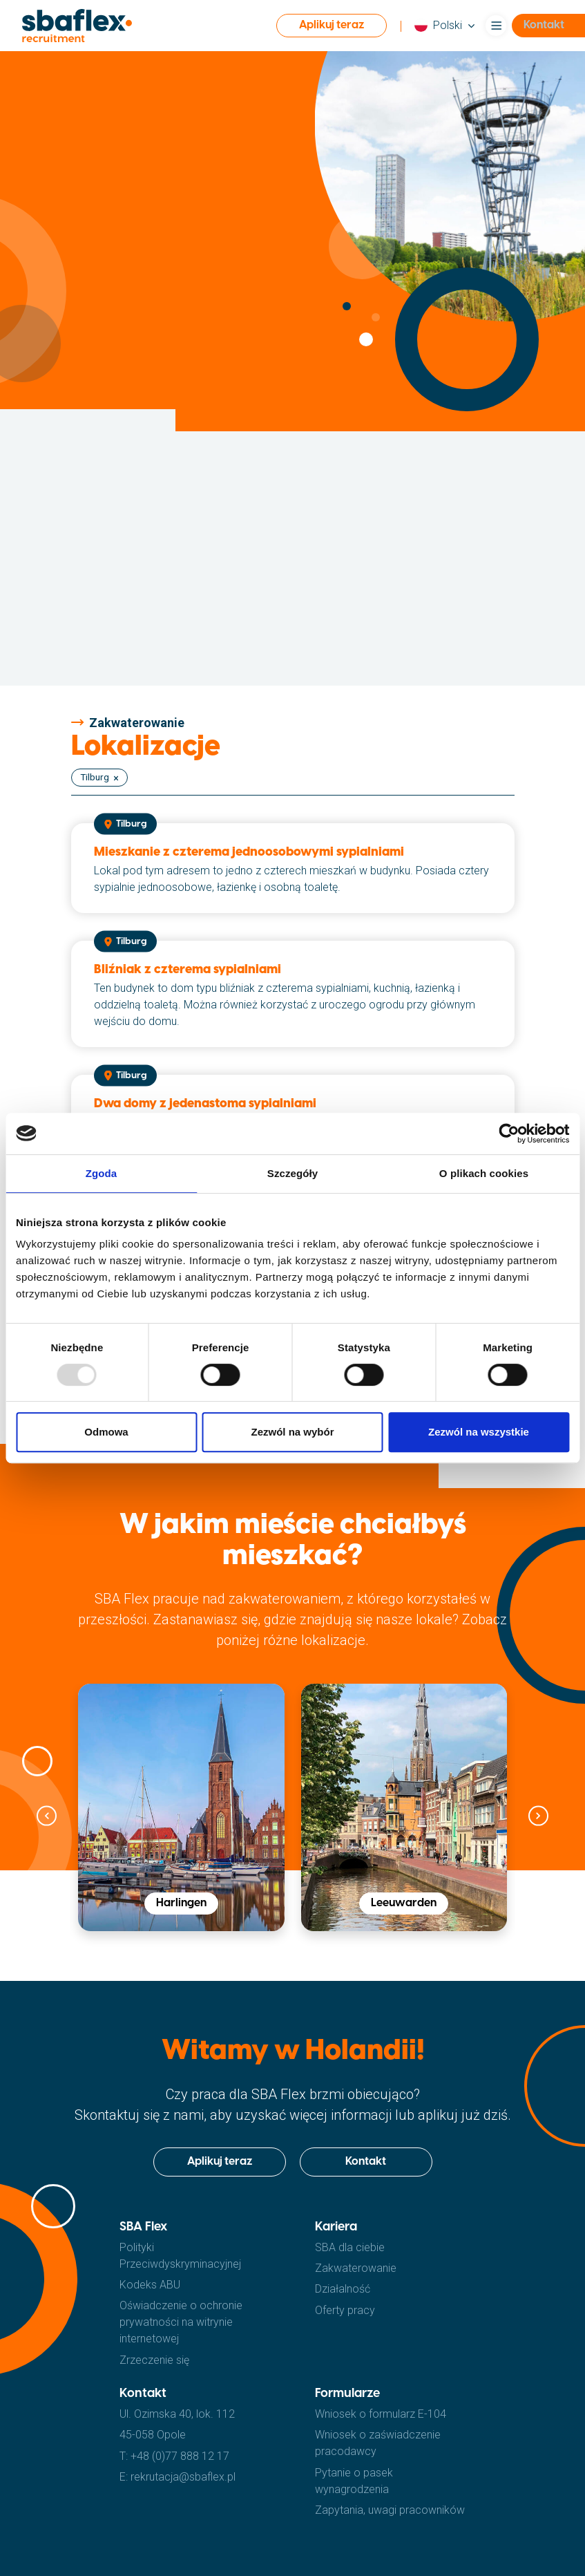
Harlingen (181, 1903)
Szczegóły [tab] (292, 1173)
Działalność (342, 2288)
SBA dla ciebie (350, 2247)
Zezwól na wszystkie (478, 1432)
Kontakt (365, 2162)
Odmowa (106, 1432)
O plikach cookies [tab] (483, 1173)
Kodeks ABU (149, 2284)
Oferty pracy (345, 2310)
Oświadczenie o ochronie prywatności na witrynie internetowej (180, 2322)
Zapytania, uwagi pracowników (390, 2510)
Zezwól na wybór (292, 1432)
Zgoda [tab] (101, 1173)
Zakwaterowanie (355, 2268)
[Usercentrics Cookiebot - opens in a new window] (508, 1133)
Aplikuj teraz (331, 25)
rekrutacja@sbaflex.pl (183, 2476)
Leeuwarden (404, 1903)
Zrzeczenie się (154, 2360)
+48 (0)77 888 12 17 (180, 2456)
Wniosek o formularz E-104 (380, 2413)
